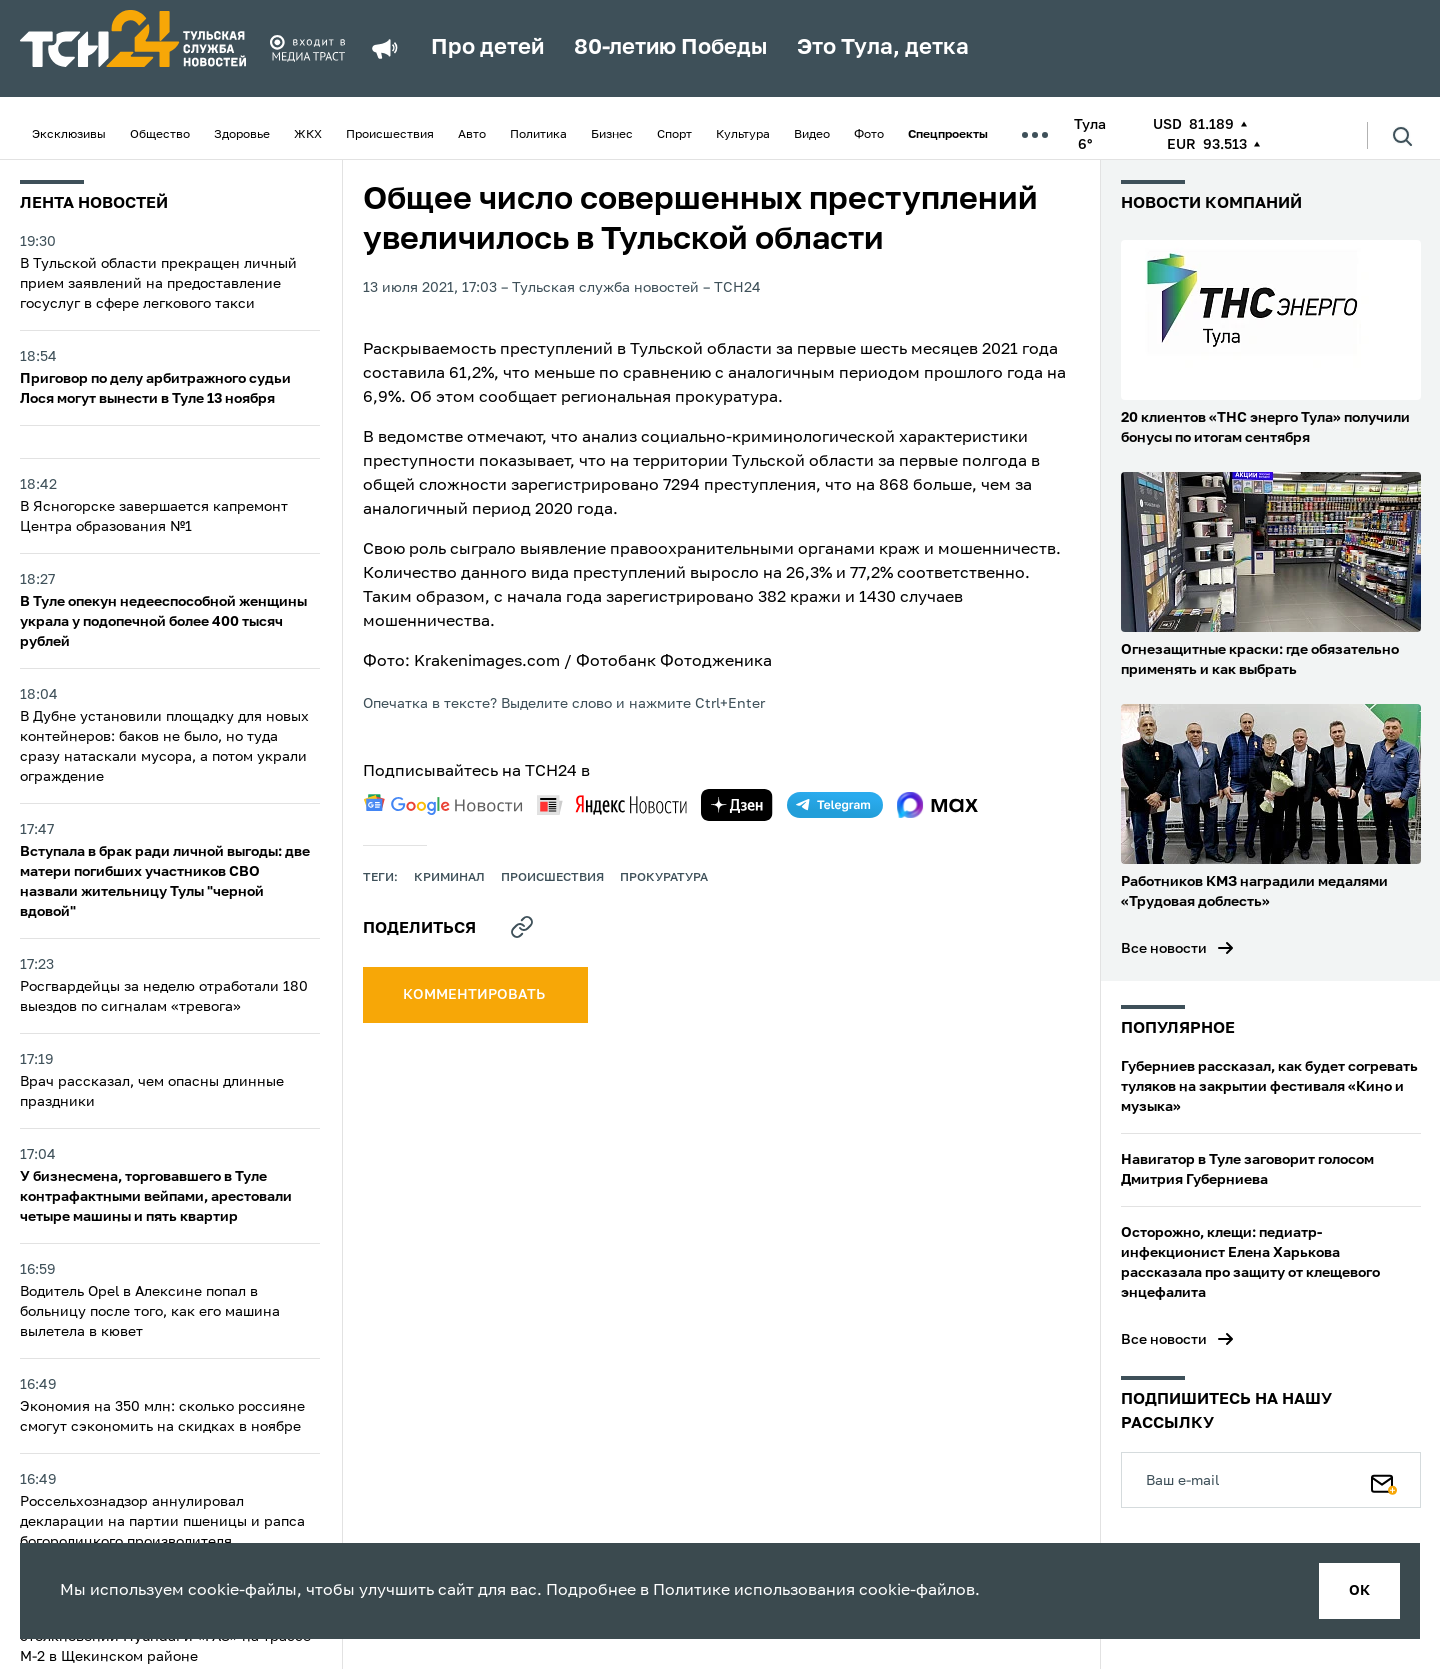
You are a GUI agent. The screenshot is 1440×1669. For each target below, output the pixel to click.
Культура (743, 135)
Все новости (1164, 949)
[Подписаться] (1384, 1480)
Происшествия (390, 135)
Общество (160, 135)
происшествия (552, 878)
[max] (937, 805)
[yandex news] (612, 804)
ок (1359, 1591)
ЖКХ (308, 135)
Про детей (487, 48)
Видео (812, 135)
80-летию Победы (670, 48)
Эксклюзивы (69, 135)
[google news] (443, 805)
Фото (869, 135)
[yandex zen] (737, 805)
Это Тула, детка (883, 48)
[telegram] (835, 805)
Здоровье (242, 135)
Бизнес (612, 135)
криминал (449, 878)
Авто (472, 135)
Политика (538, 135)
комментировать (475, 995)
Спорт (674, 135)
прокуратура (664, 878)
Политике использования (754, 1591)
